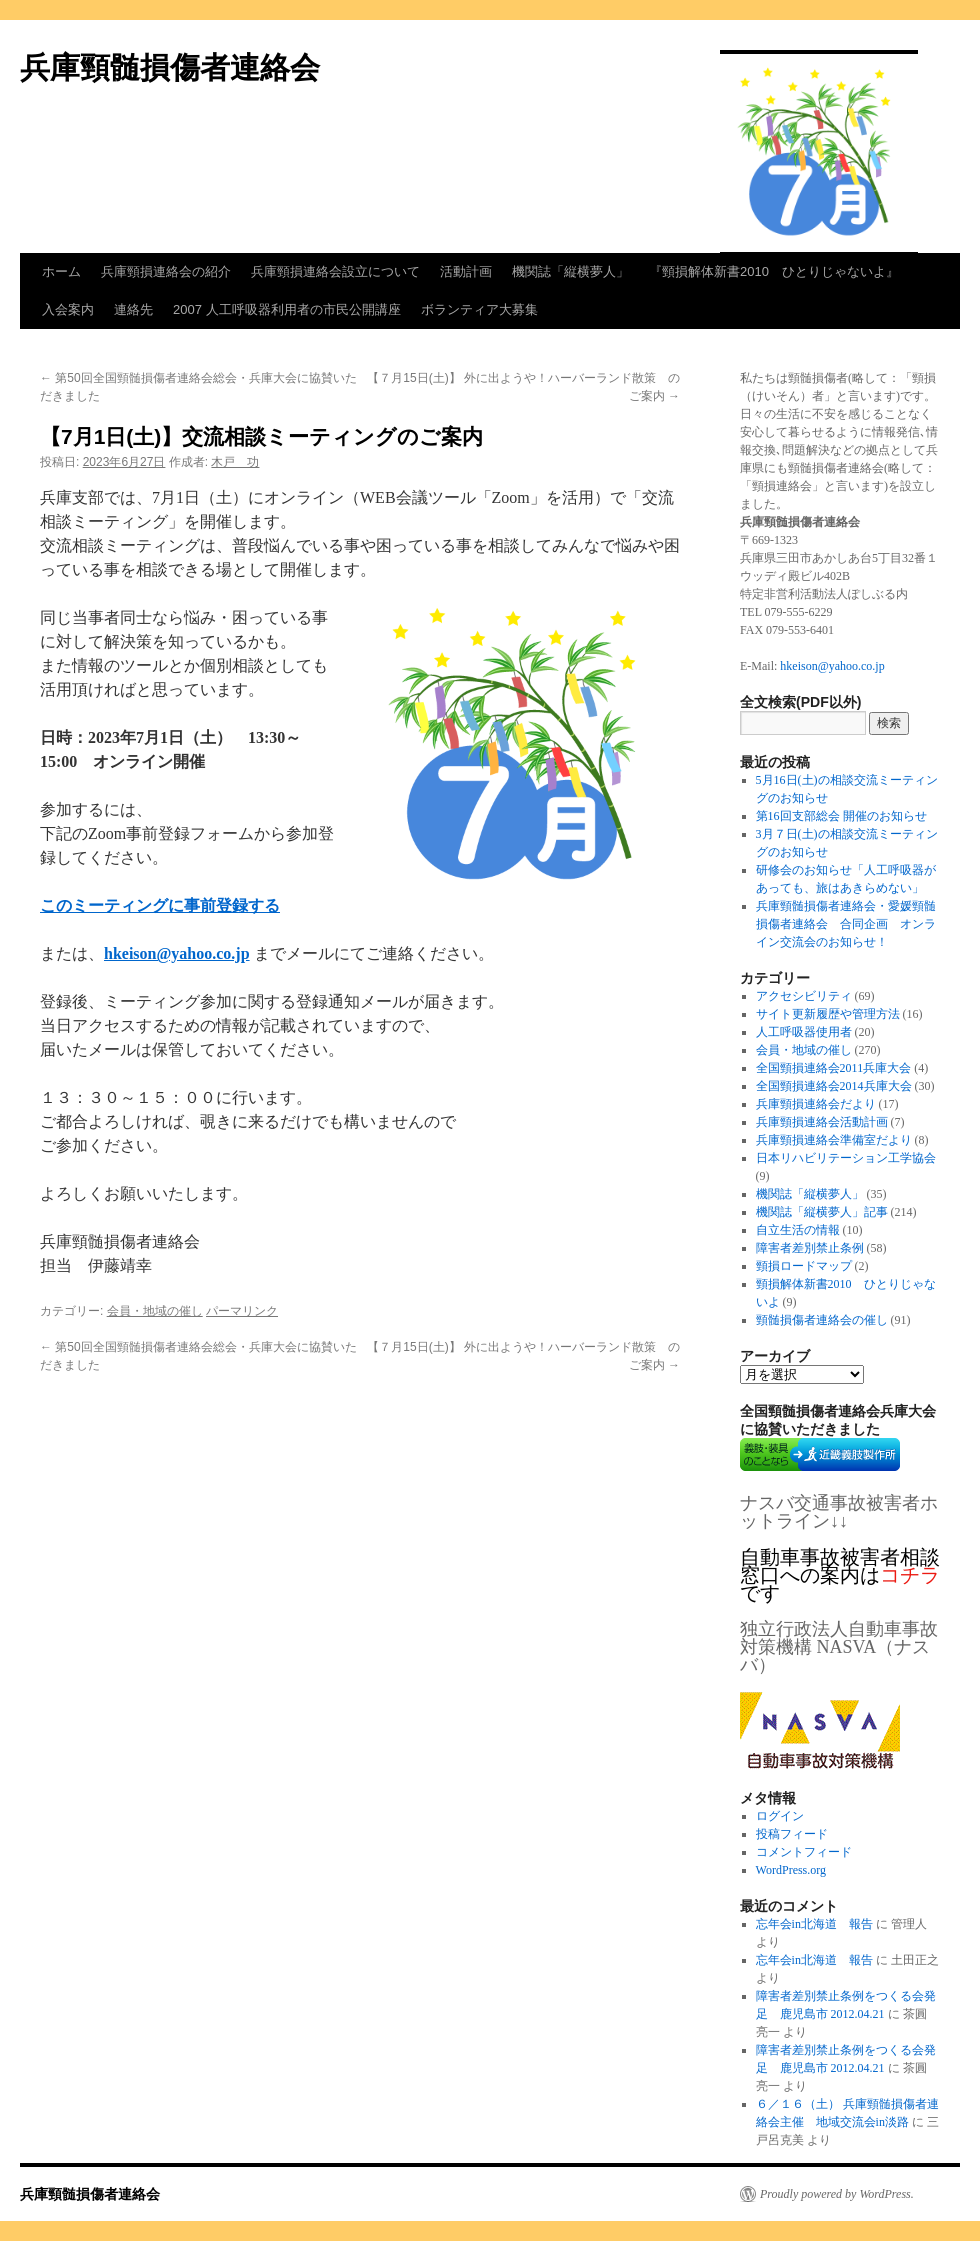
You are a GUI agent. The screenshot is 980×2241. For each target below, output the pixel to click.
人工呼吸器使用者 (804, 1032)
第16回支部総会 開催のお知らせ (841, 816)
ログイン (780, 1816)
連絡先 (133, 309)
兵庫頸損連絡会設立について (335, 271)
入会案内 (68, 309)
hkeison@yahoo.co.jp (832, 666)
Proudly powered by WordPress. (837, 2194)
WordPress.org (791, 1870)
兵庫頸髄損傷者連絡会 (170, 67)
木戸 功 (235, 462)
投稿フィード (792, 1834)
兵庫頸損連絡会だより (816, 1104)
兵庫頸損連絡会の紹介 (166, 271)
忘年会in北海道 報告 (814, 1924)
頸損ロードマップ (804, 1266)
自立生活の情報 (798, 1230)
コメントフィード (804, 1852)
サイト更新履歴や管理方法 (828, 1014)
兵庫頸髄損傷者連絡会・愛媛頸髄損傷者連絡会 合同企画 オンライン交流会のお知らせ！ (846, 924)
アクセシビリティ (804, 996)
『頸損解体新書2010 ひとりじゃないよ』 (774, 271)
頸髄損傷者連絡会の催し (822, 1320)
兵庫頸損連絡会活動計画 (822, 1122)
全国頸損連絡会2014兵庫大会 (834, 1086)
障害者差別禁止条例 (810, 1248)
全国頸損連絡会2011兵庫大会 (834, 1068)
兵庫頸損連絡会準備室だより (834, 1140)
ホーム (61, 271)
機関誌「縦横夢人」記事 (822, 1212)
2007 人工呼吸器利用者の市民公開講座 (287, 309)
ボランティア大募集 (479, 309)
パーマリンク (242, 1311)
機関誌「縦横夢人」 (570, 271)
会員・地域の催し (155, 1311)
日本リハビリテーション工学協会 (846, 1158)
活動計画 (466, 271)
